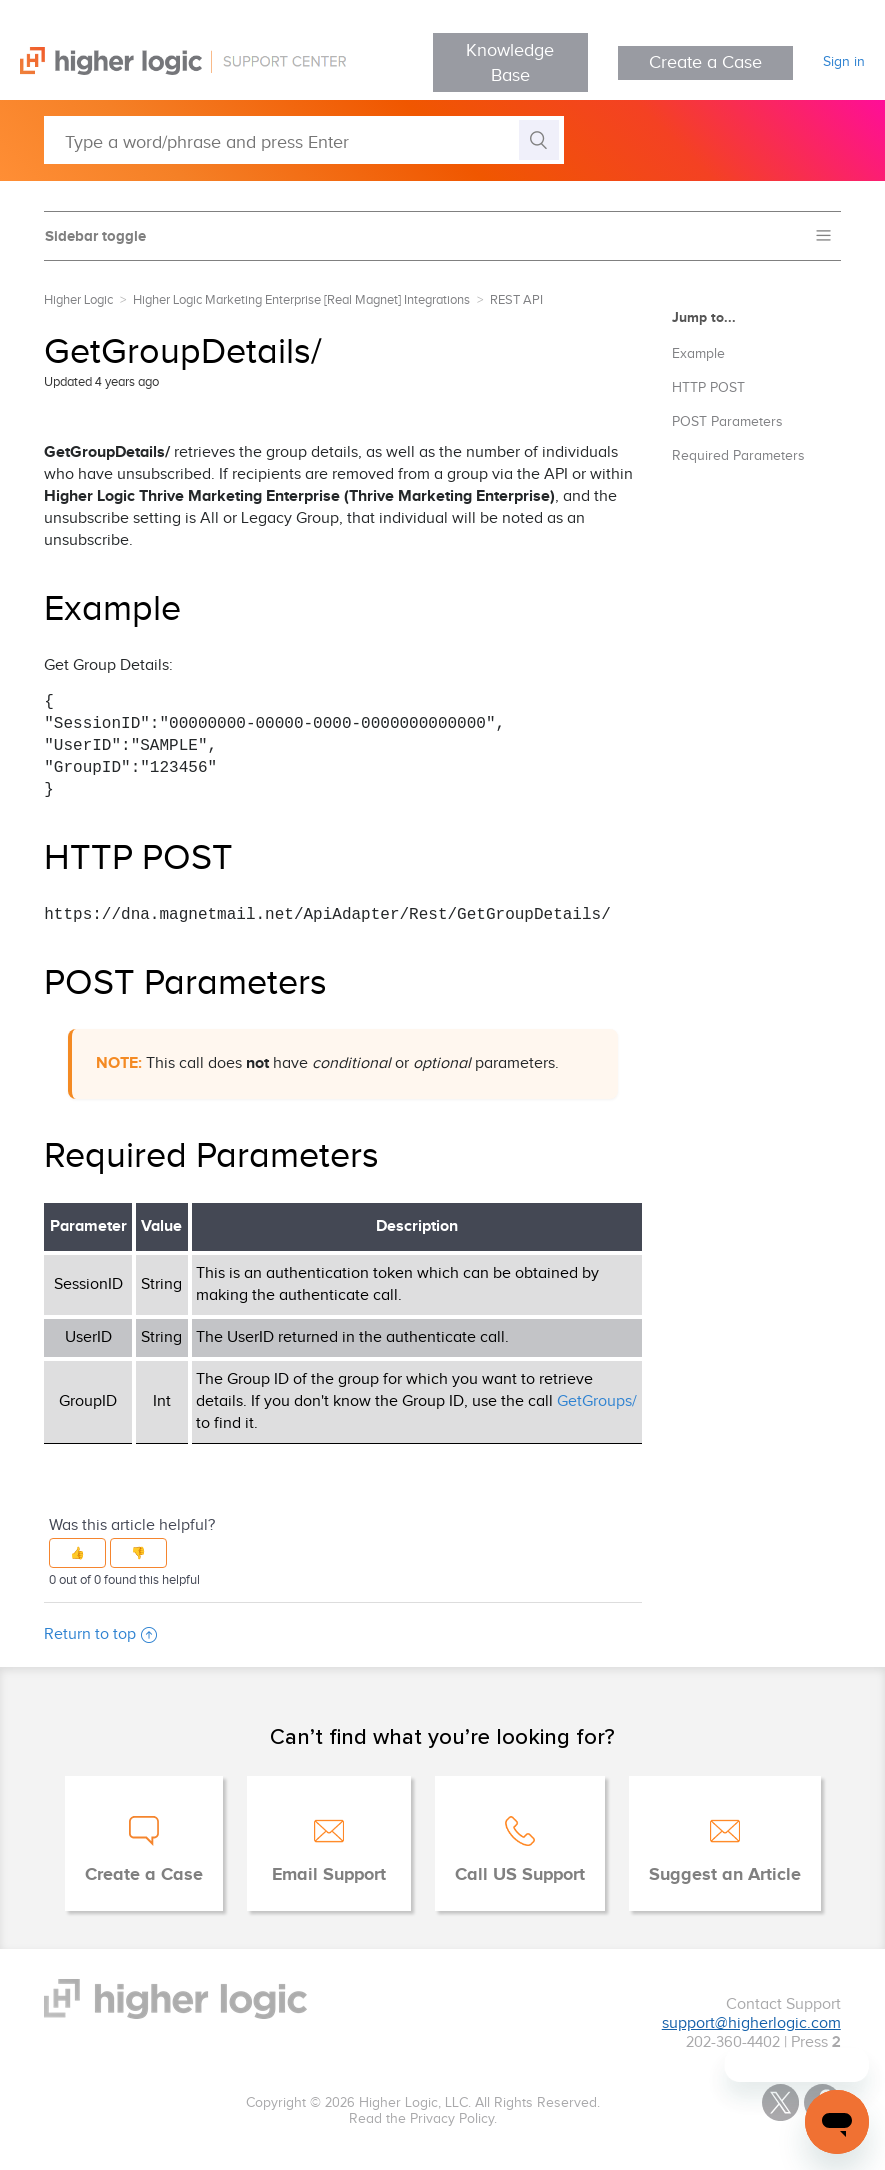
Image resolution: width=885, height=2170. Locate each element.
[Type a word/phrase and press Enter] (304, 140)
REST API (516, 300)
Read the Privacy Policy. (423, 2119)
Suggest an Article (725, 1875)
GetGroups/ (597, 1401)
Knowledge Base (510, 63)
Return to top (100, 1634)
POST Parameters (727, 422)
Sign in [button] (844, 62)
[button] (77, 1553)
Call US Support (520, 1875)
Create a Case (705, 62)
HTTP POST (708, 388)
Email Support (329, 1875)
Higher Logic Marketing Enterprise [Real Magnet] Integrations (301, 300)
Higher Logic (78, 300)
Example (698, 354)
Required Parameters (738, 456)
